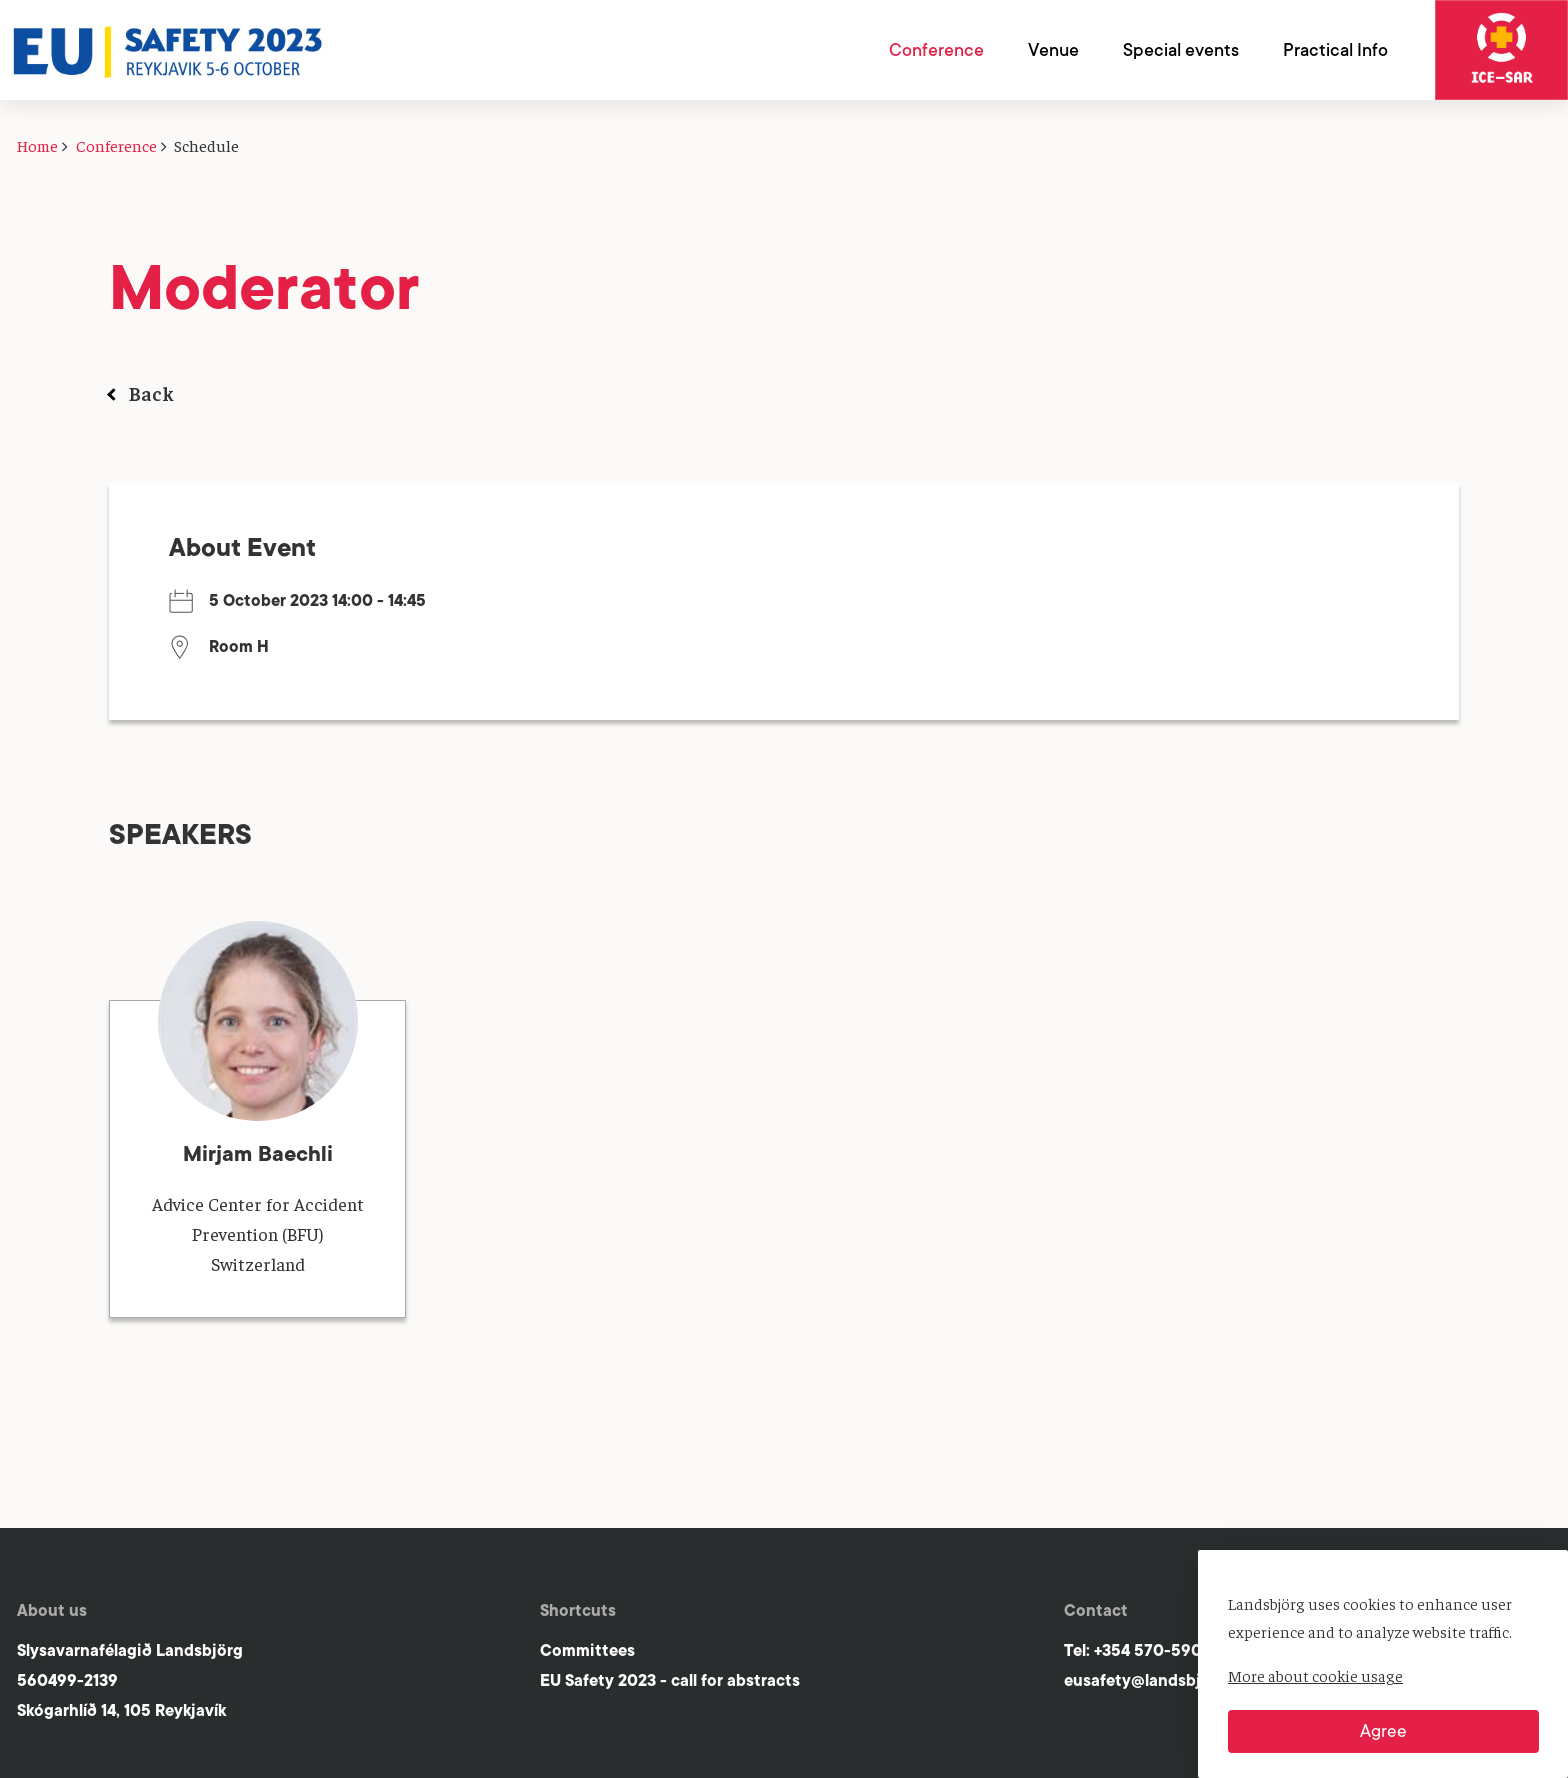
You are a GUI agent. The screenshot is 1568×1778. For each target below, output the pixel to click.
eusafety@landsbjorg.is (1154, 1680)
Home (37, 145)
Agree (1383, 1731)
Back (151, 392)
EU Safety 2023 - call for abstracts (670, 1680)
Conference (116, 145)
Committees (587, 1650)
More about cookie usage (1315, 1675)
